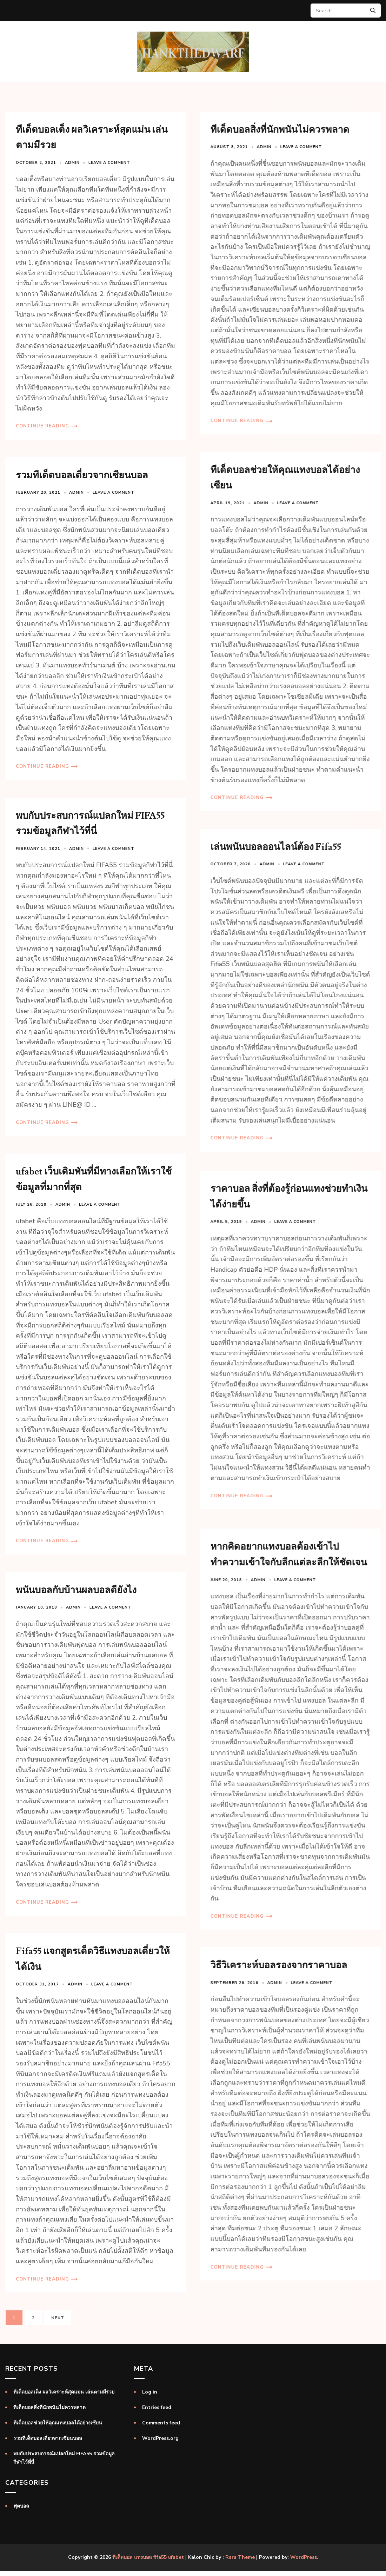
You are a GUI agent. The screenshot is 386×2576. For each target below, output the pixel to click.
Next (57, 2318)
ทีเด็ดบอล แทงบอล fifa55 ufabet (148, 2557)
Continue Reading (42, 426)
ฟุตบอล (21, 2506)
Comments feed (161, 2422)
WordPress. (304, 2557)
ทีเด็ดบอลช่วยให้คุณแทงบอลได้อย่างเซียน (57, 2422)
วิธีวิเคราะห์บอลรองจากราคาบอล (278, 1982)
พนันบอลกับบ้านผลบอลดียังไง (76, 1590)
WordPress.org (160, 2438)
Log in (149, 2392)
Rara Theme (240, 2557)
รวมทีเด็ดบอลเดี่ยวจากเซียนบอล (82, 475)
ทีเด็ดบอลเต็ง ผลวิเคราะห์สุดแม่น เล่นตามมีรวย (63, 2392)
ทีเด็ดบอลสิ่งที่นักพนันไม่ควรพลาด (279, 130)
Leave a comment (109, 162)
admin (72, 162)
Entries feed (156, 2407)
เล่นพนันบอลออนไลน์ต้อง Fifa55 (275, 847)
